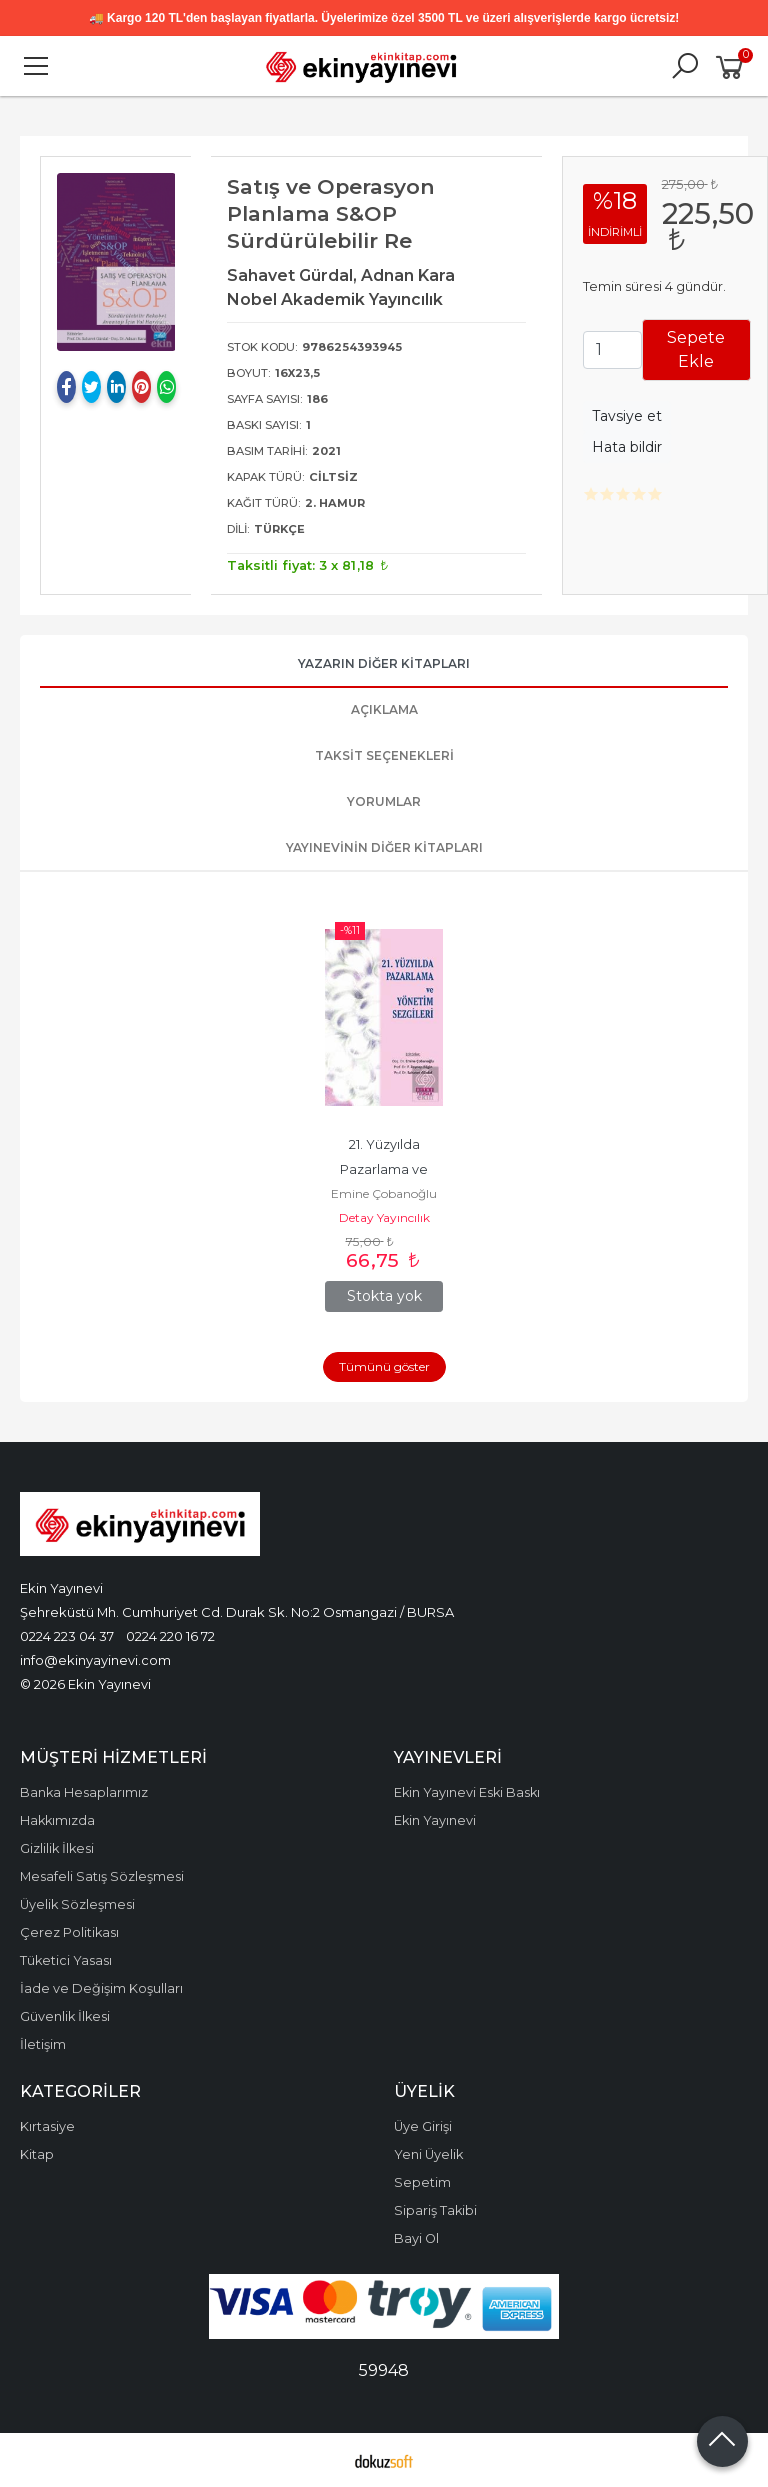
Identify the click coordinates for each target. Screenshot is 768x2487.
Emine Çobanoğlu (384, 1193)
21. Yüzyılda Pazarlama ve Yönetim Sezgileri (384, 1169)
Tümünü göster (384, 1366)
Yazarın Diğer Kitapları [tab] (384, 663)
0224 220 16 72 (170, 1636)
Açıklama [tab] (384, 709)
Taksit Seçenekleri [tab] (384, 755)
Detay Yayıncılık (384, 1217)
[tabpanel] (116, 262)
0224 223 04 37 (67, 1636)
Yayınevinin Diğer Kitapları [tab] (384, 847)
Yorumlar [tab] (384, 801)
